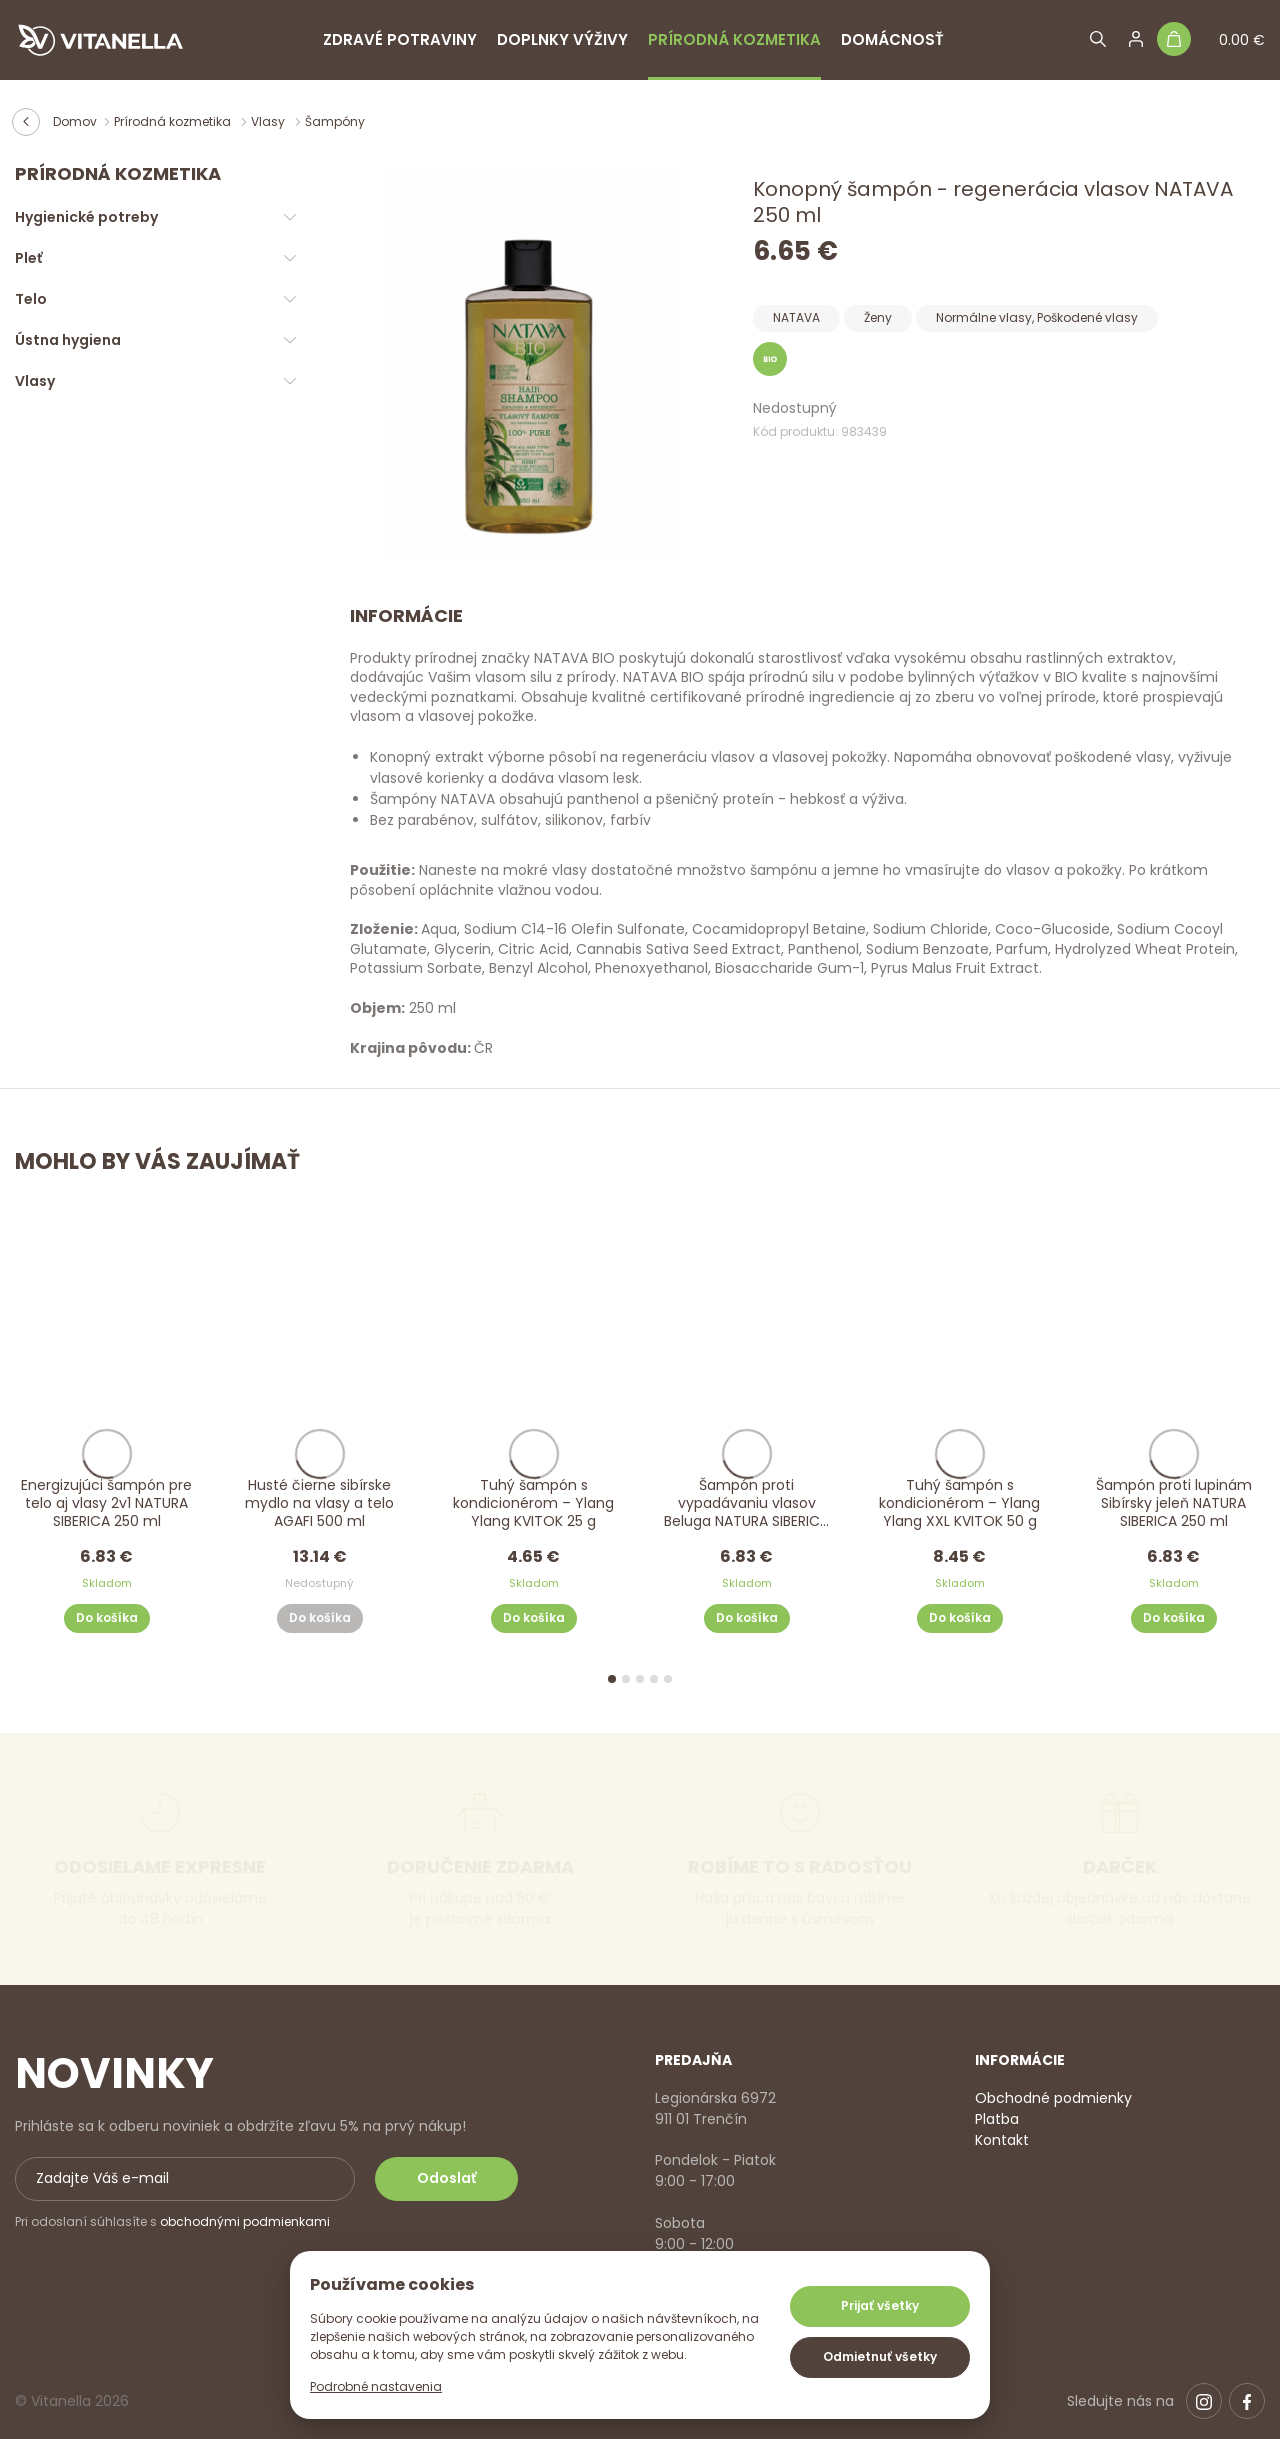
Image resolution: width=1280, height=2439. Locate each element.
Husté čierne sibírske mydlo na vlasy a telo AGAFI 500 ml (319, 1503)
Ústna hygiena (68, 340)
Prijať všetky (880, 2305)
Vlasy (269, 121)
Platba (997, 2119)
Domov (75, 121)
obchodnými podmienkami (245, 2221)
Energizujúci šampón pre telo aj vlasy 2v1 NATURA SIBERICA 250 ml (106, 1503)
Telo (31, 299)
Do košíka (107, 1617)
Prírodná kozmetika (734, 39)
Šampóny (335, 121)
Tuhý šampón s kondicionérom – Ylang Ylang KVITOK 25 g (533, 1503)
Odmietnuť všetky (880, 2356)
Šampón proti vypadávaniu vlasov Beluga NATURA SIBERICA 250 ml (746, 1504)
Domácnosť (892, 39)
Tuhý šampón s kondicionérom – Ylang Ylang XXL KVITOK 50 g (959, 1503)
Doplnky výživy (562, 39)
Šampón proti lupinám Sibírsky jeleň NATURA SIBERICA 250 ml (1173, 1503)
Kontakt (1002, 2140)
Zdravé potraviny (400, 39)
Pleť (28, 258)
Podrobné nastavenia (376, 2386)
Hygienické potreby (86, 217)
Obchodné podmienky (1053, 2098)
